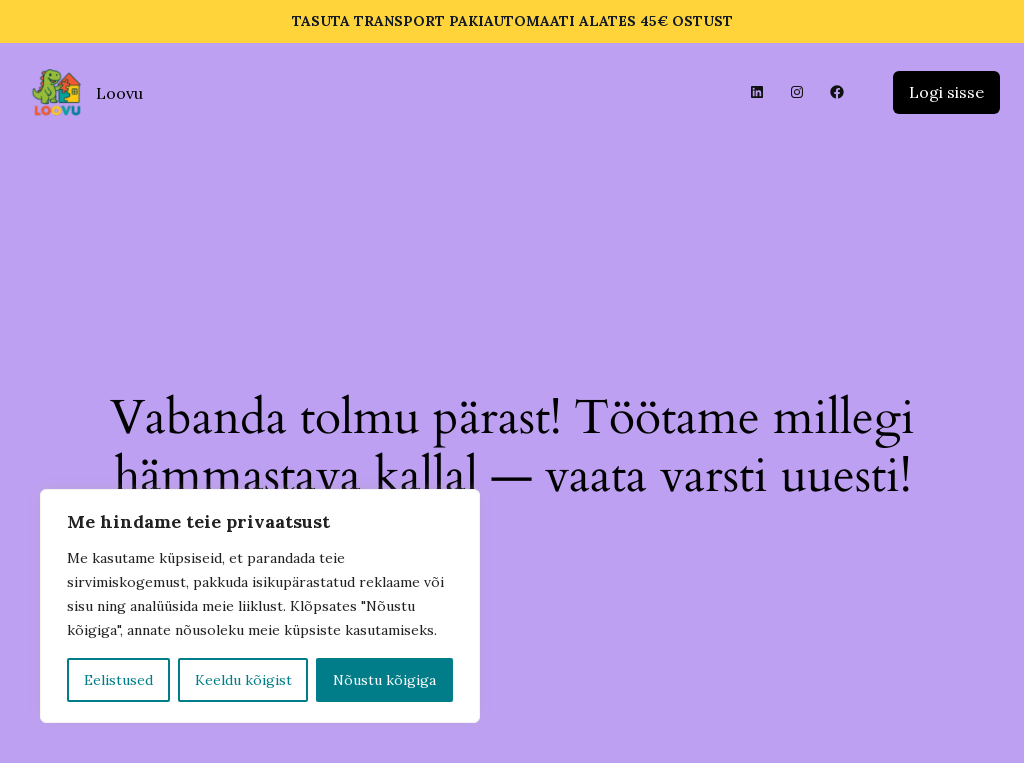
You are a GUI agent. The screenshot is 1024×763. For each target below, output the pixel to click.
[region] (260, 606)
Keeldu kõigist (243, 680)
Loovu (119, 93)
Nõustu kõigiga (384, 680)
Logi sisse (946, 92)
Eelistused (118, 680)
